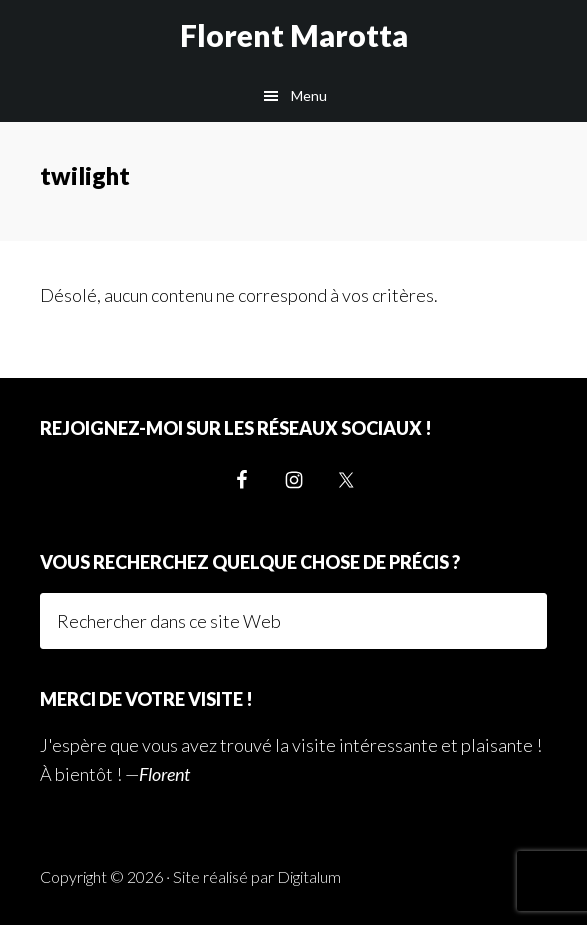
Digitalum (309, 876)
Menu (309, 95)
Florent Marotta (294, 35)
